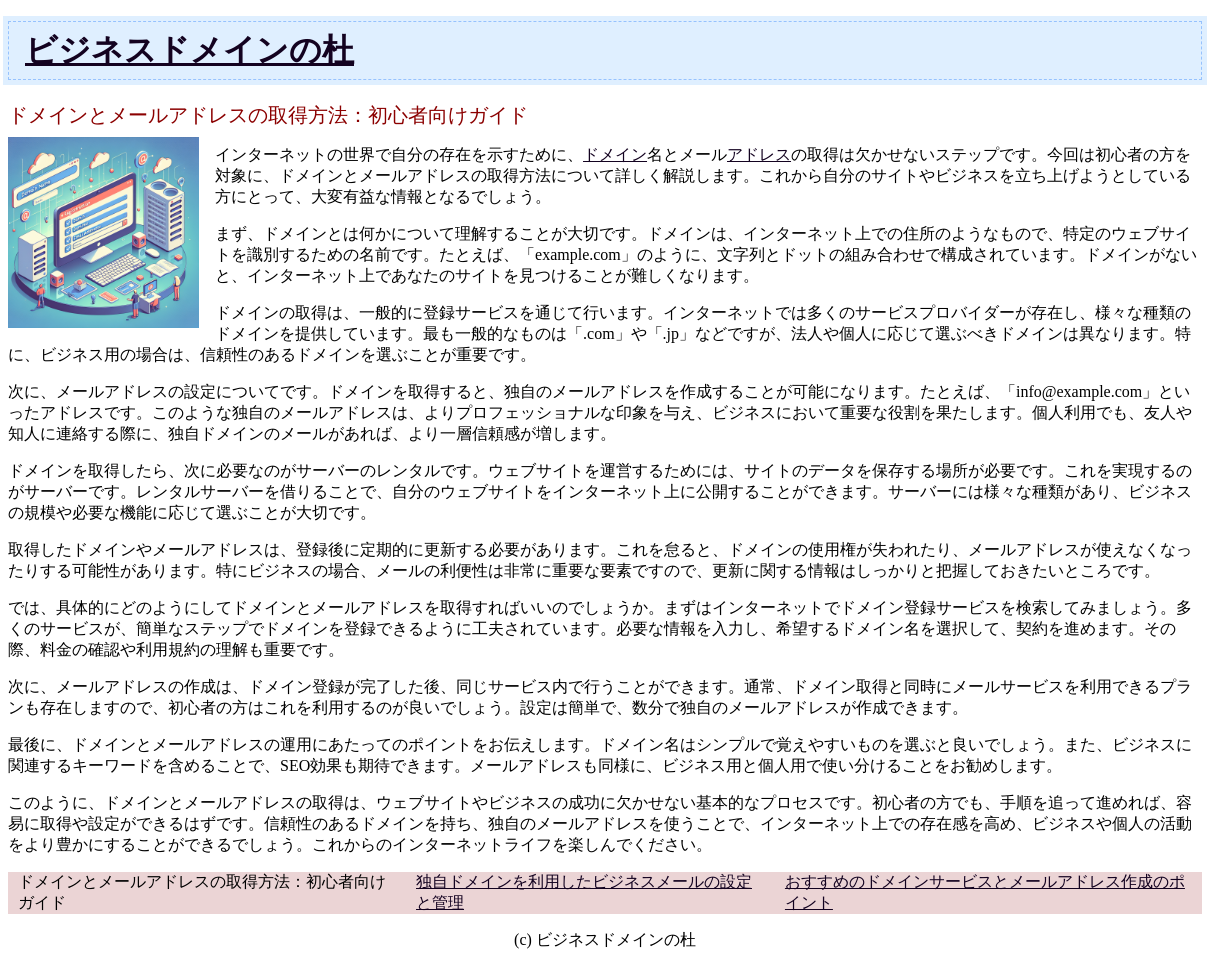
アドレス (759, 154)
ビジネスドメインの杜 (189, 50)
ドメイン (615, 154)
